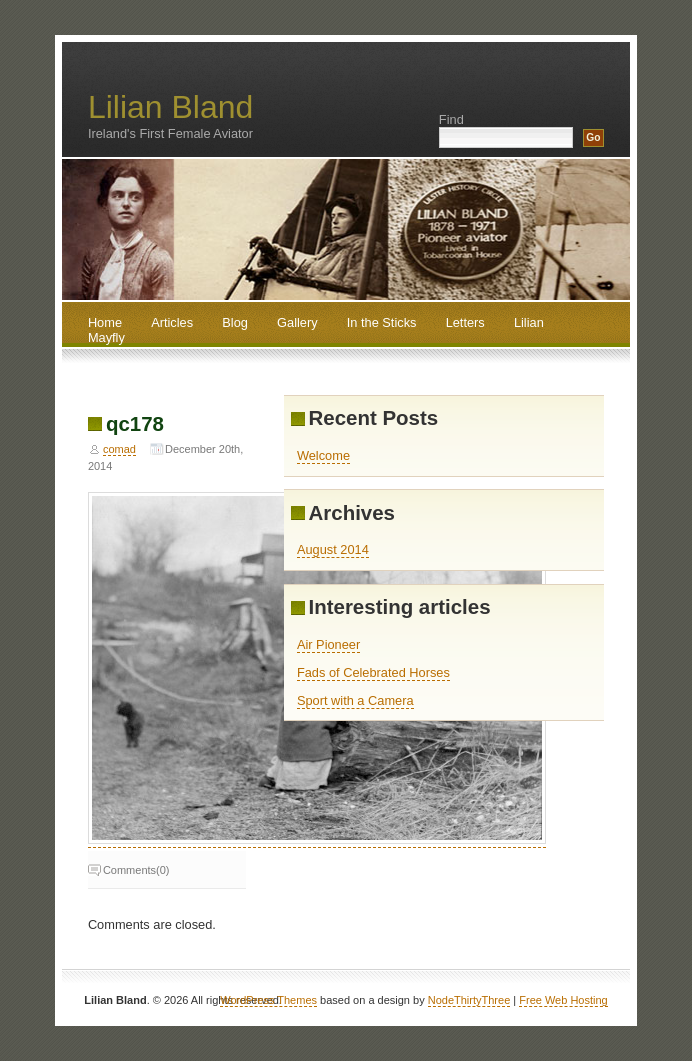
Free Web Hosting (563, 1000)
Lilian (529, 322)
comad (119, 449)
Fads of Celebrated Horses (373, 672)
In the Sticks (382, 322)
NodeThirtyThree (469, 1000)
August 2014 (333, 549)
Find (451, 119)
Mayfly (106, 337)
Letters (465, 322)
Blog (235, 322)
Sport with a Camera (355, 700)
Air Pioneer (328, 644)
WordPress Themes (268, 1000)
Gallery (297, 322)
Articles (172, 322)
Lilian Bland (170, 107)
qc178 (135, 423)
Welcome (323, 455)
